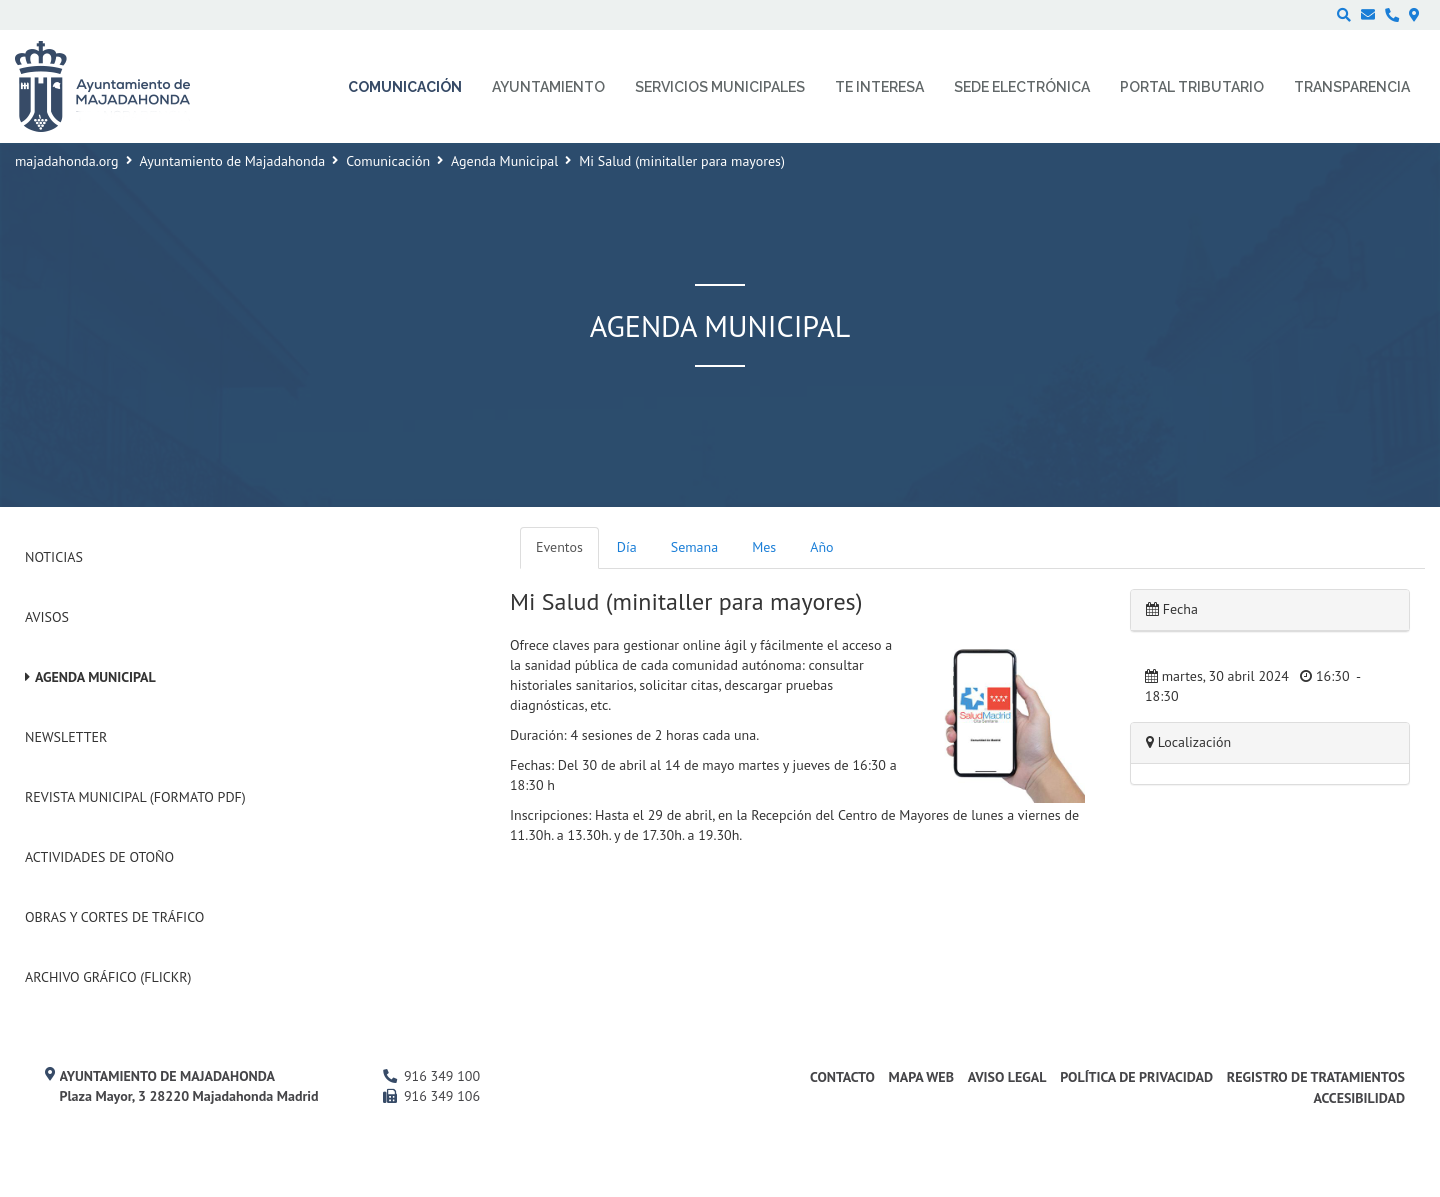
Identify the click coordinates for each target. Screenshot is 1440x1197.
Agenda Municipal (504, 161)
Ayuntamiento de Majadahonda (233, 161)
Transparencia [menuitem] (1352, 87)
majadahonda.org (67, 161)
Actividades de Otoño (99, 857)
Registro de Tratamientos (1316, 1077)
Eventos (559, 547)
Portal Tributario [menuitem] (1192, 87)
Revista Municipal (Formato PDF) (135, 797)
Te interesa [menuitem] (879, 87)
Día (627, 547)
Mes (764, 547)
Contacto (842, 1077)
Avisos (47, 617)
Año (821, 547)
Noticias (54, 557)
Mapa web (921, 1077)
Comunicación (388, 161)
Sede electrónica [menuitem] (1022, 87)
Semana (694, 547)
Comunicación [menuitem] (405, 87)
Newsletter (66, 737)
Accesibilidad (1359, 1098)
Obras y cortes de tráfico (114, 917)
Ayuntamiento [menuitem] (548, 87)
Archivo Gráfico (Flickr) (108, 977)
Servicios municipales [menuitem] (720, 87)
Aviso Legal (1007, 1077)
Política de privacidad (1136, 1077)
